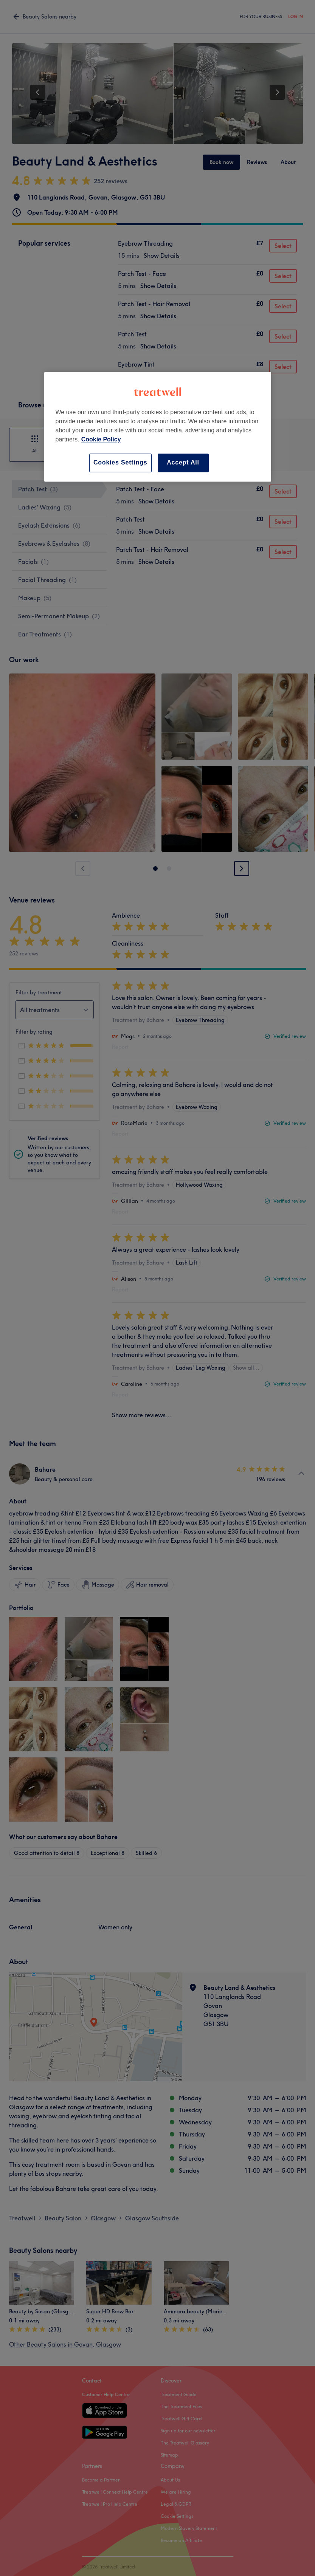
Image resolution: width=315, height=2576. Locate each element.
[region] (157, 426)
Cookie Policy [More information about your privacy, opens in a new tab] (101, 440)
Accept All (183, 463)
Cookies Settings (120, 463)
